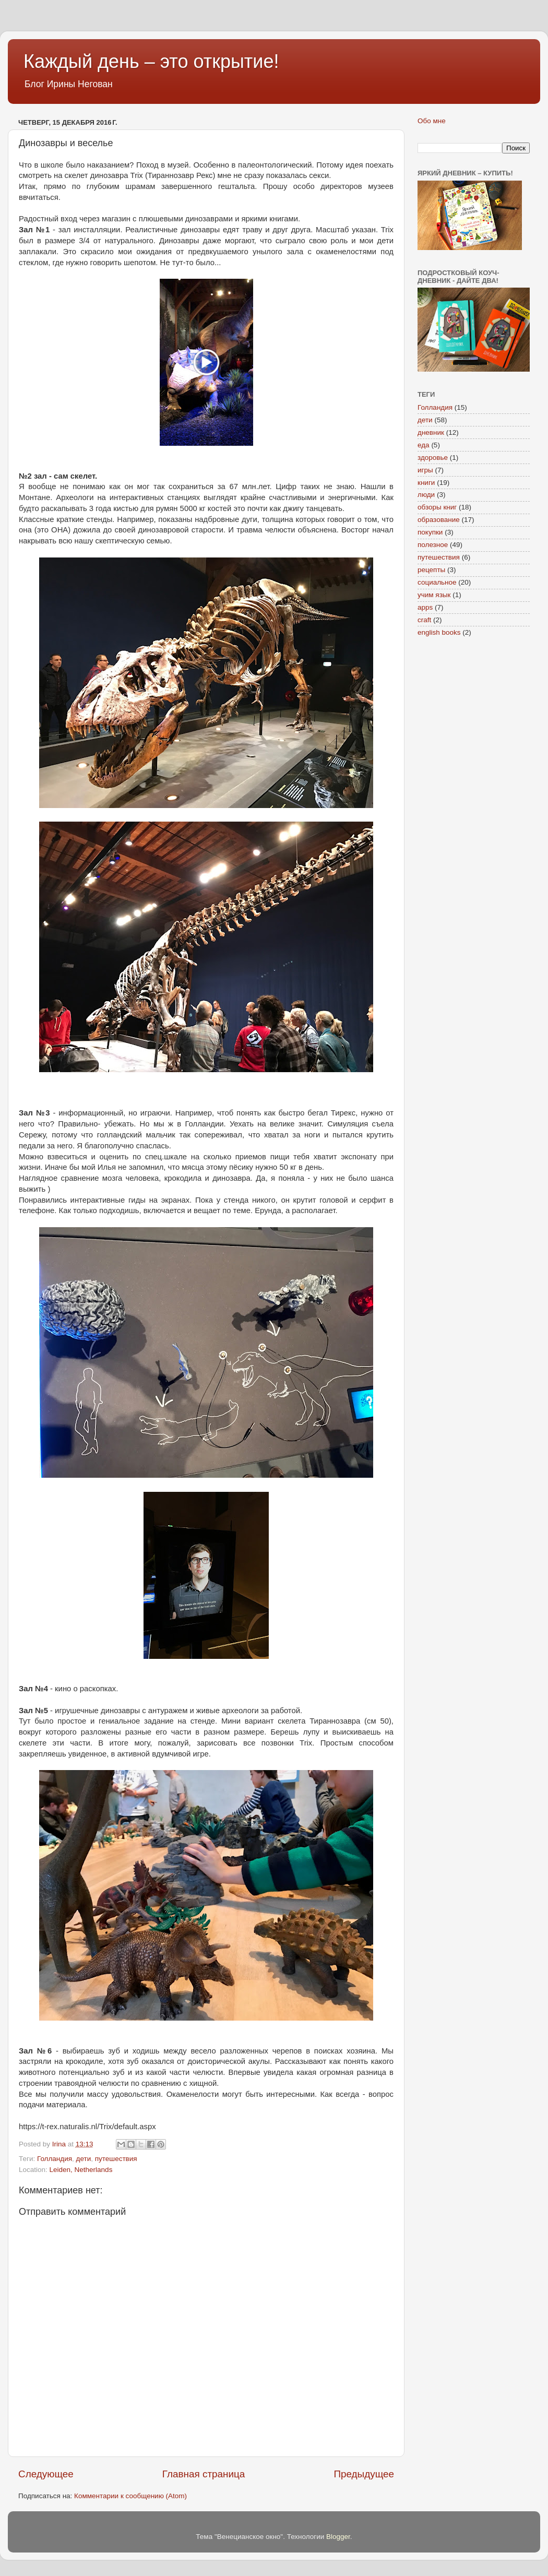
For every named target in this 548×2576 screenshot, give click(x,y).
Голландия (54, 2159)
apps (425, 607)
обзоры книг (437, 507)
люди (426, 494)
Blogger (338, 2537)
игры (425, 470)
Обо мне (432, 121)
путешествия (116, 2159)
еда (424, 445)
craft (424, 620)
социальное (437, 582)
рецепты (431, 570)
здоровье (433, 457)
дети (83, 2159)
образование (439, 520)
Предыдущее (363, 2473)
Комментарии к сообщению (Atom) (130, 2496)
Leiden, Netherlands (81, 2170)
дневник (431, 432)
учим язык (434, 595)
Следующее (46, 2473)
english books (439, 632)
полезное (433, 545)
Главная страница (203, 2473)
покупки (430, 532)
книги (426, 482)
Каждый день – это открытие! (151, 61)
